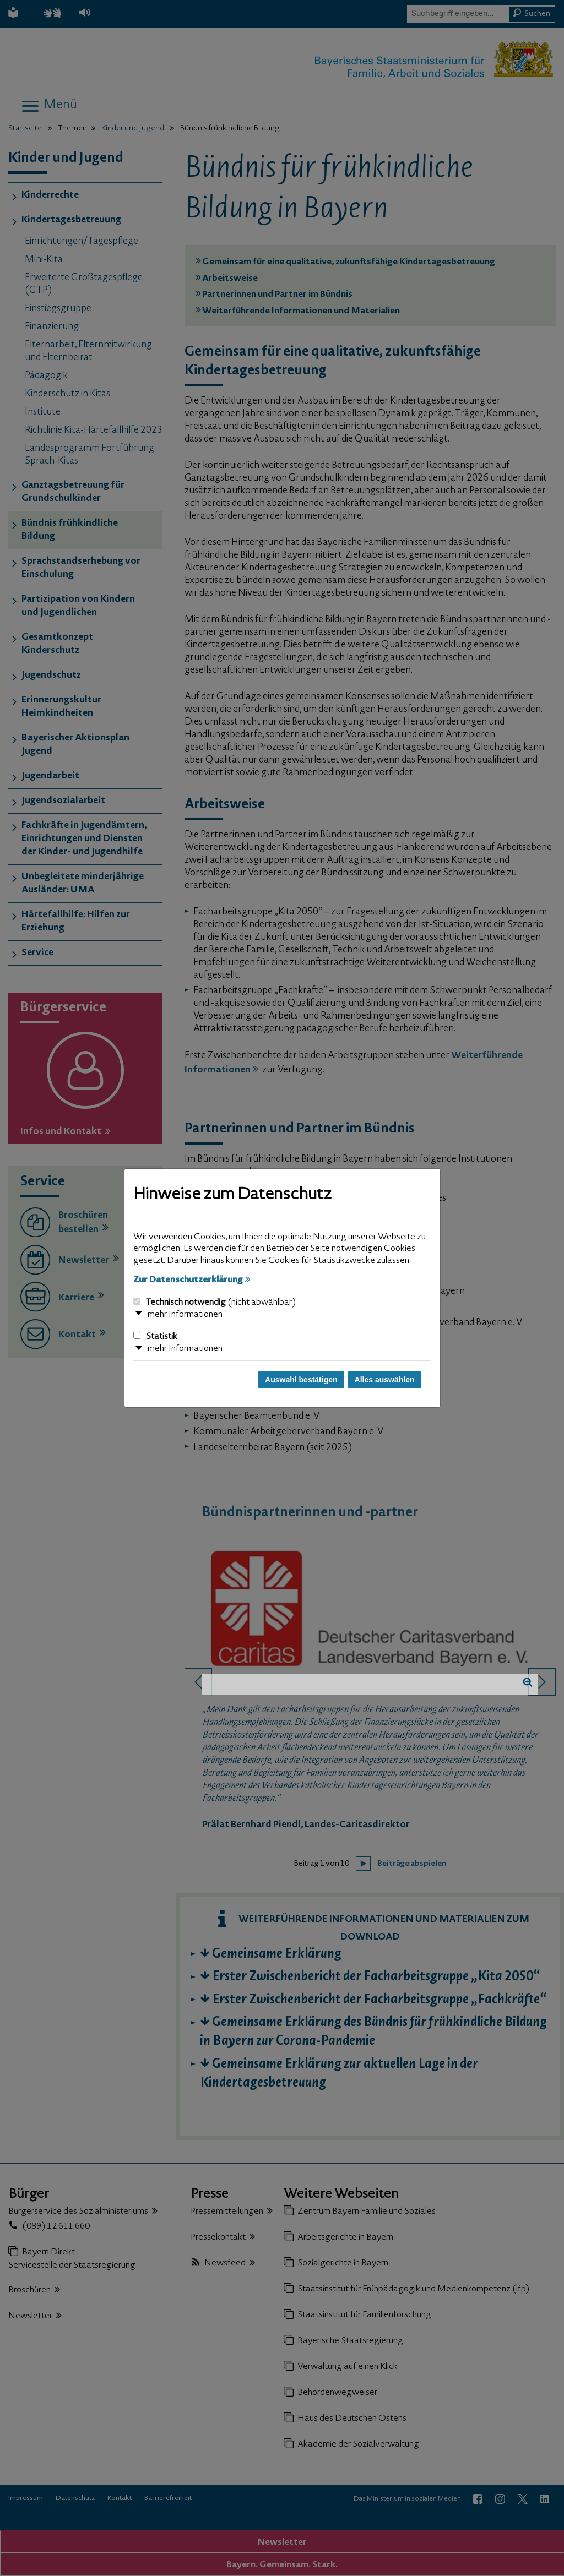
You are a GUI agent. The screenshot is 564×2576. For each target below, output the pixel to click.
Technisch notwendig (214, 1302)
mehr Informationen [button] (185, 1314)
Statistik (155, 1336)
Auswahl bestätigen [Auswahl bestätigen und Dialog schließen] (301, 1379)
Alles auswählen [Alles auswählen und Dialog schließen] (385, 1379)
